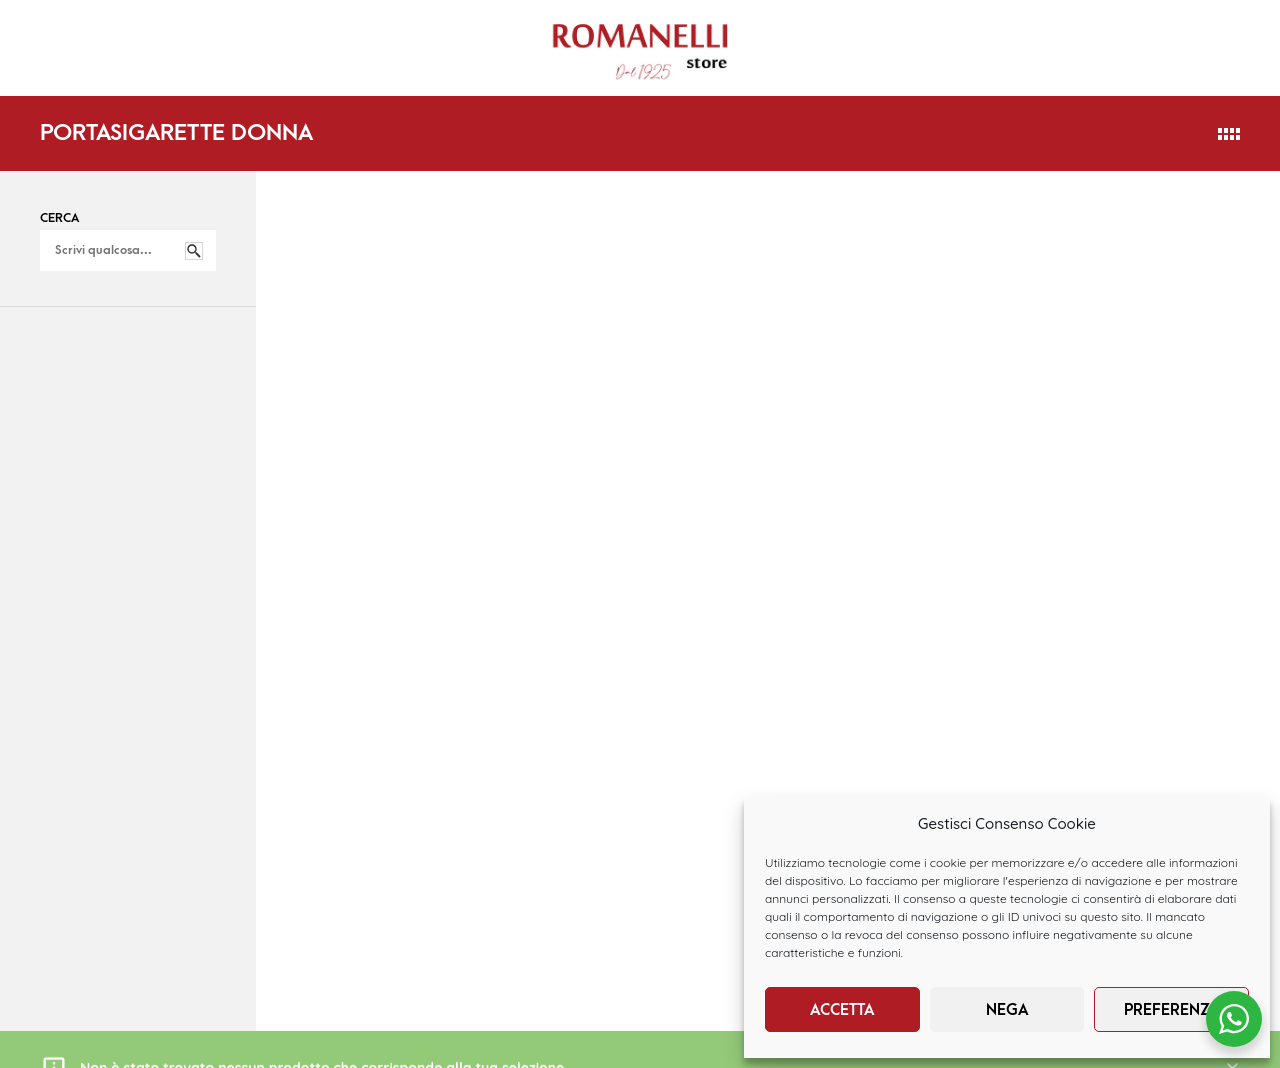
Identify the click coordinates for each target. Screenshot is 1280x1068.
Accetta (842, 1010)
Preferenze (1171, 1010)
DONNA (235, 32)
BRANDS (62, 66)
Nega (1007, 1010)
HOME (56, 31)
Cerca (59, 218)
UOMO (340, 32)
